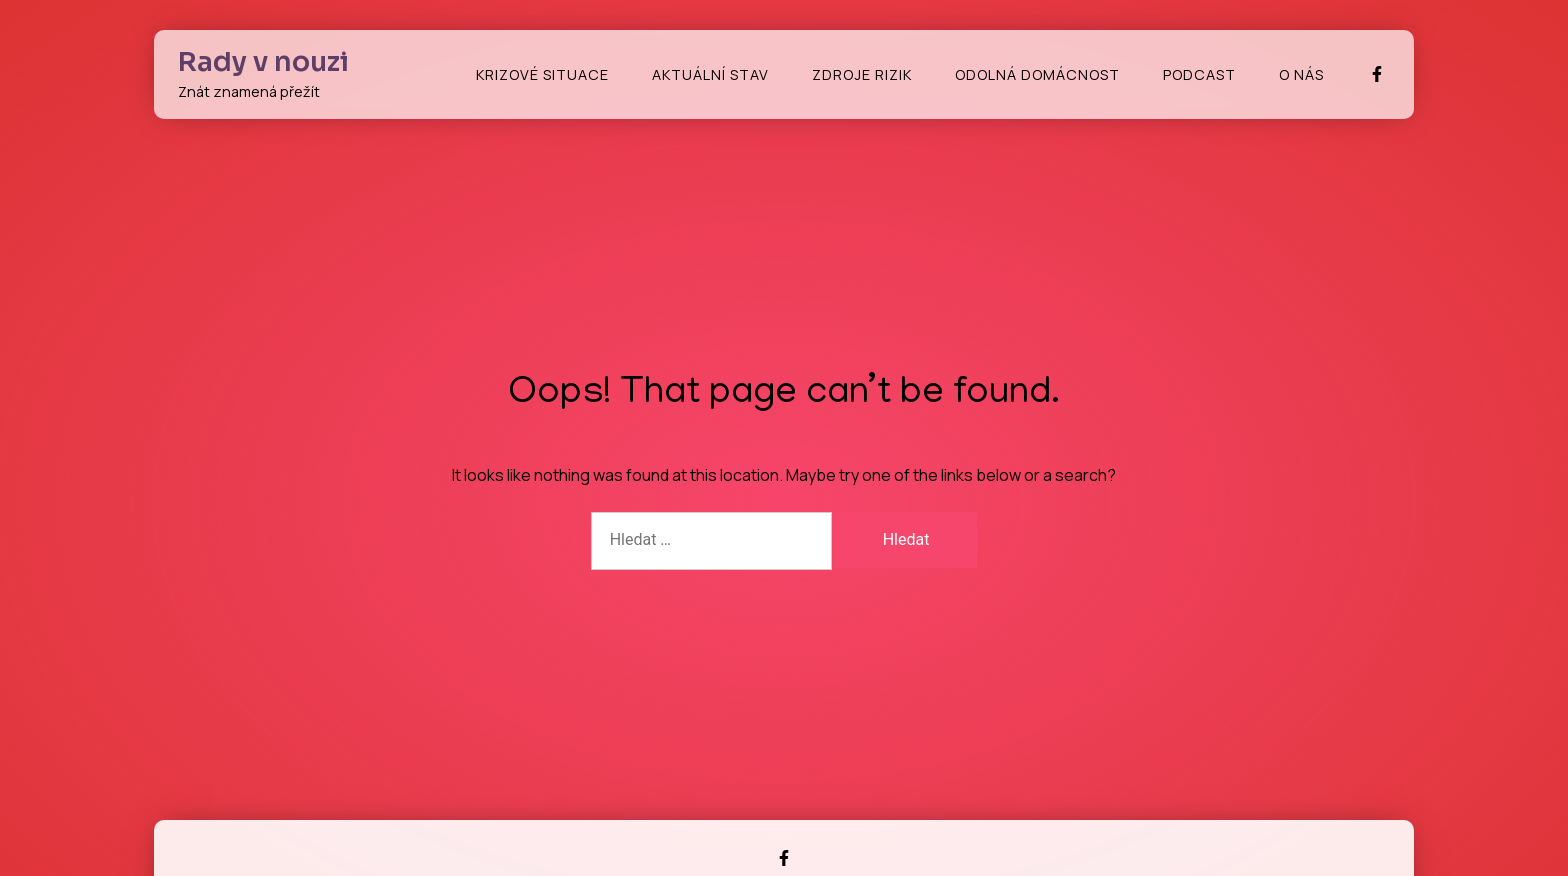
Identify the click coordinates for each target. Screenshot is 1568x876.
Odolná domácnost (1037, 74)
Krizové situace (542, 74)
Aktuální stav (710, 74)
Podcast (1199, 74)
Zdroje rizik (862, 74)
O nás (1301, 74)
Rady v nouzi (263, 62)
